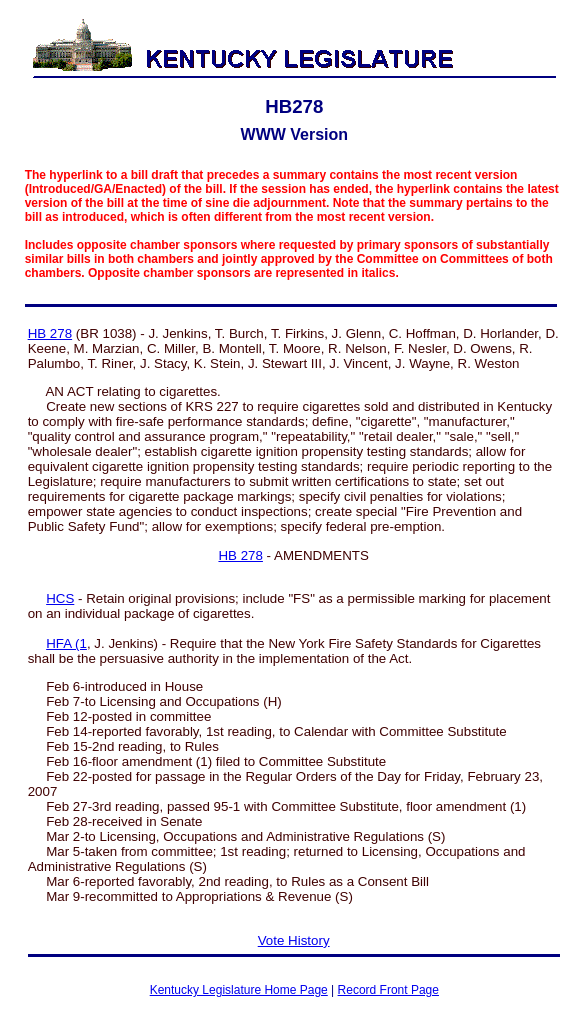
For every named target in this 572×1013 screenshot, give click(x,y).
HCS (60, 598)
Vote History (294, 940)
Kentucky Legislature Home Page (239, 990)
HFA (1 (66, 643)
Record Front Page (388, 990)
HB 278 (50, 333)
